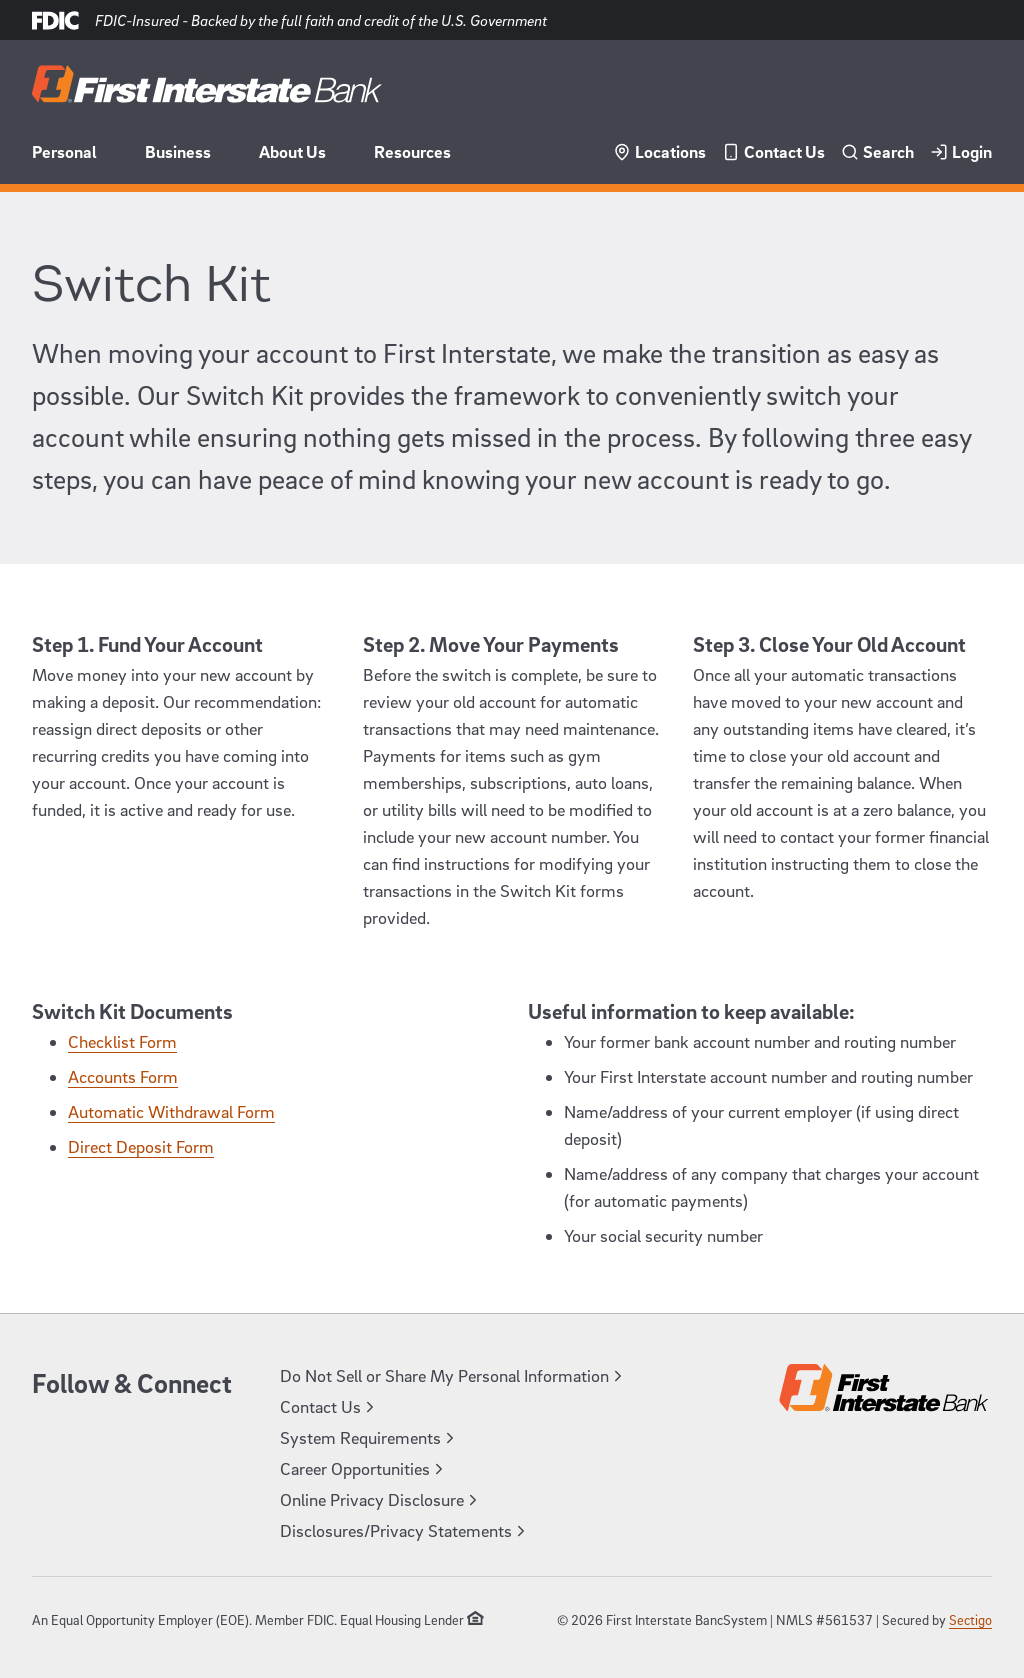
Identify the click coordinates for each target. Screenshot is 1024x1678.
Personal (64, 151)
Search (877, 151)
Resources (412, 151)
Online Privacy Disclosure (381, 1499)
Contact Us (773, 151)
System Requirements (369, 1437)
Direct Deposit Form (141, 1146)
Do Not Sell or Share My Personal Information (453, 1375)
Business (178, 151)
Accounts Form (123, 1076)
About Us (292, 151)
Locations (659, 151)
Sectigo (970, 1619)
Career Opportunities (364, 1468)
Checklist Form (122, 1041)
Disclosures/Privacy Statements (405, 1530)
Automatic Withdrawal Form (171, 1111)
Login (961, 151)
